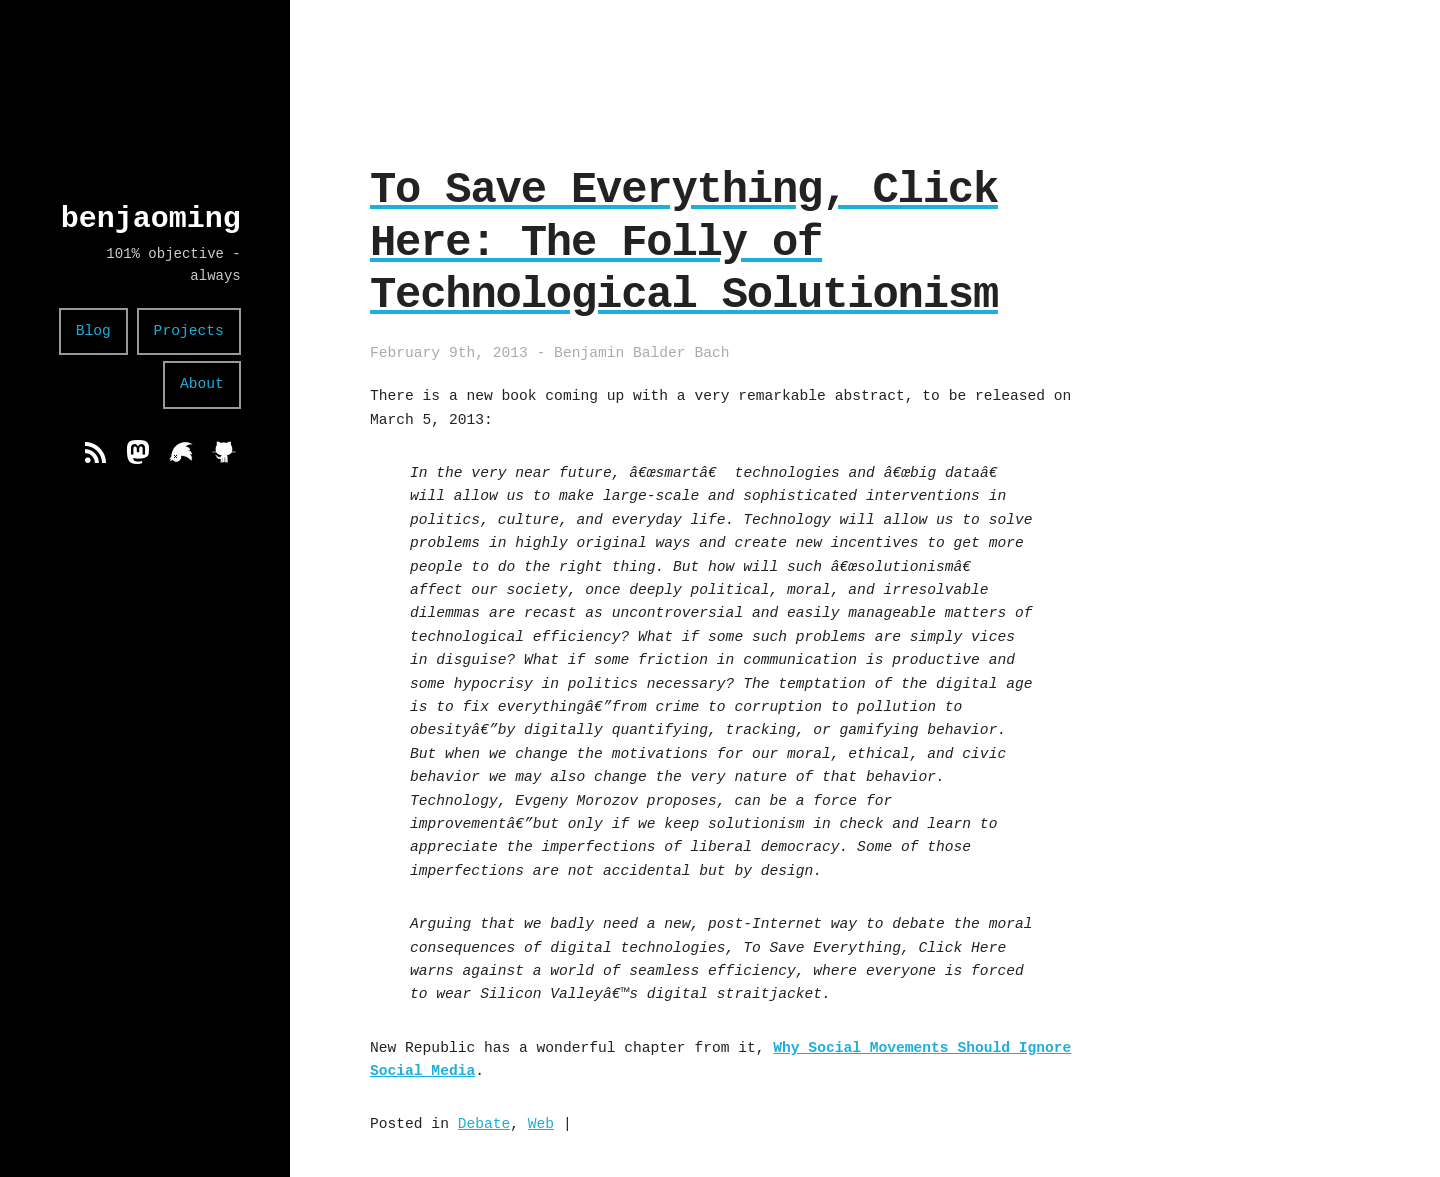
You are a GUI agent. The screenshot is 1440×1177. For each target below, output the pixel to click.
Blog (93, 331)
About (202, 384)
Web (541, 1124)
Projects (189, 331)
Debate (484, 1124)
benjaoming (151, 218)
